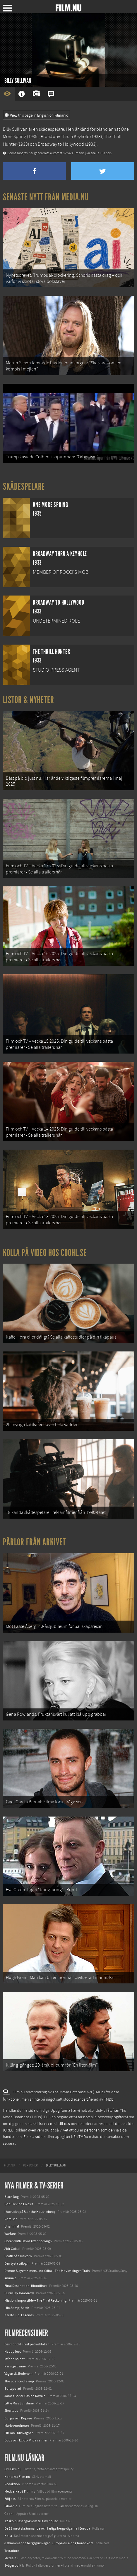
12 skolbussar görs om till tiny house (31, 2521)
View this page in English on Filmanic (36, 115)
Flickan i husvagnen (19, 2433)
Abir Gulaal (12, 2249)
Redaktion (12, 2484)
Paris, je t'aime (15, 2366)
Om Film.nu (13, 2469)
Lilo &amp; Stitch (16, 2308)
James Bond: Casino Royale (24, 2396)
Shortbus (11, 2411)
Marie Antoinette (16, 2426)
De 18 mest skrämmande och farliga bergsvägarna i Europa (47, 2528)
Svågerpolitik (14, 2565)
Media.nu (11, 2558)
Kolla (8, 2536)
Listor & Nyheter (28, 699)
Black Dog (11, 2197)
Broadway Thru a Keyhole (65, 136)
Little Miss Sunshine (19, 2403)
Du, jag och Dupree (18, 2418)
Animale (10, 2278)
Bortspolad (12, 2389)
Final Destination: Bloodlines (25, 2286)
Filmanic (10, 2506)
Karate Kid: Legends (19, 2315)
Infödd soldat (14, 2359)
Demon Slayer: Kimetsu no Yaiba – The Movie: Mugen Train (47, 2271)
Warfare (10, 2234)
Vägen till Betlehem (18, 2374)
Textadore (11, 2551)
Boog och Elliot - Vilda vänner (25, 2440)
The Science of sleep (19, 2381)
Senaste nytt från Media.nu (46, 197)
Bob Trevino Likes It (18, 2204)
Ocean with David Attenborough (28, 2241)
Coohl (8, 2514)
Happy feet (12, 2351)
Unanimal (11, 2226)
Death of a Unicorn (18, 2256)
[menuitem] (9, 2165)
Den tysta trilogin (17, 2263)
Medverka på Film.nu (19, 2491)
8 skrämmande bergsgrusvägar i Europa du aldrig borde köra (48, 2543)
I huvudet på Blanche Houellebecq (29, 2212)
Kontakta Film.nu (17, 2477)
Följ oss (10, 2499)
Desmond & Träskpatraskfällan (26, 2344)
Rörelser (10, 2219)
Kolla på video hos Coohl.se (45, 1252)
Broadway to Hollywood (61, 144)
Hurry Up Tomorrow (19, 2293)
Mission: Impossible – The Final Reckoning (35, 2300)
